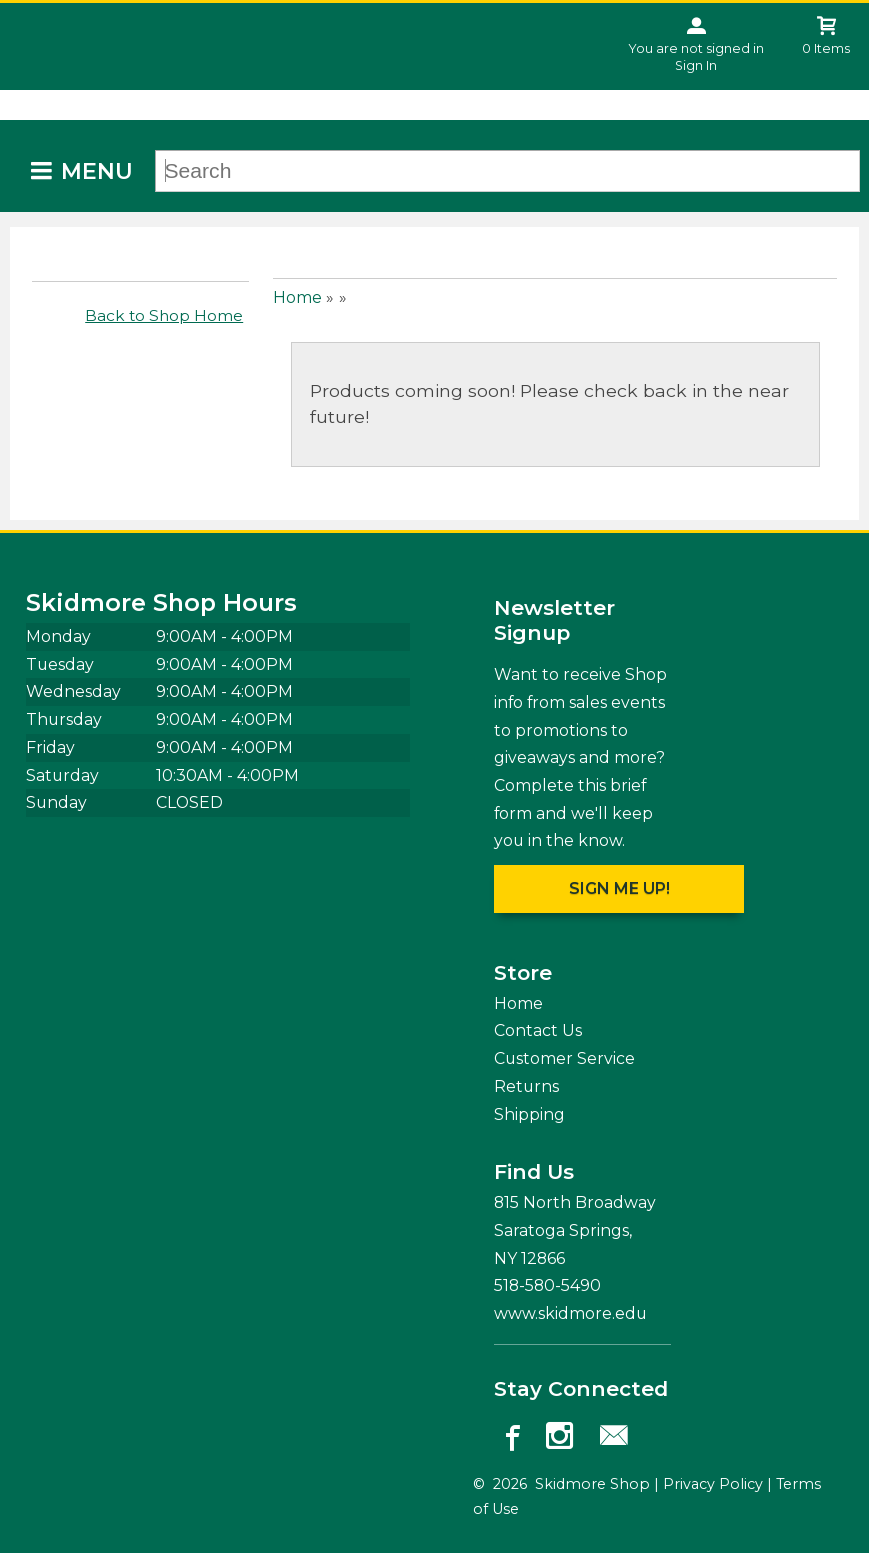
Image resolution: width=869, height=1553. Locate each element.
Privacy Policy (713, 1484)
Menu (97, 171)
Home (297, 297)
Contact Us (538, 1030)
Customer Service (564, 1058)
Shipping (529, 1114)
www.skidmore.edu (570, 1313)
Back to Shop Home (164, 315)
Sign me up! (619, 888)
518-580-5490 (547, 1285)
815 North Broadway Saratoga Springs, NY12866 (575, 1230)
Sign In (696, 65)
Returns (526, 1086)
